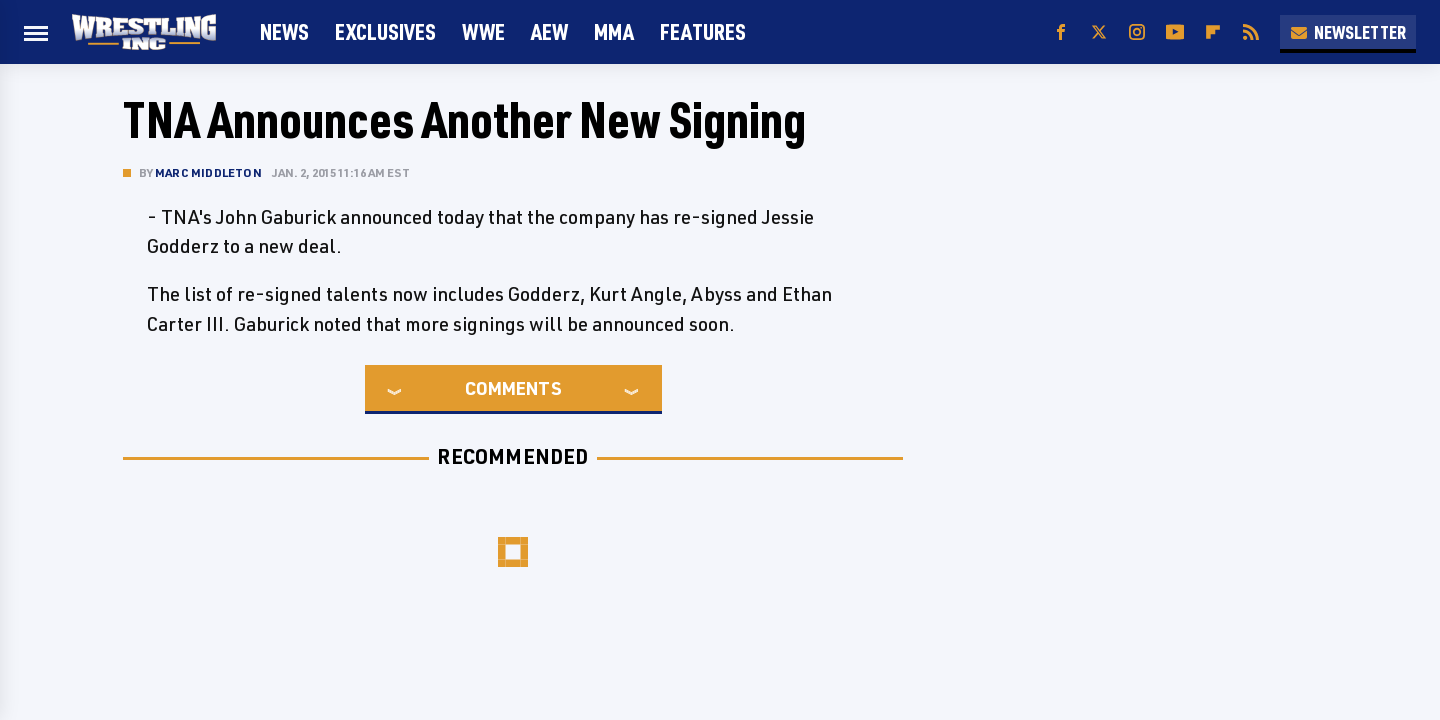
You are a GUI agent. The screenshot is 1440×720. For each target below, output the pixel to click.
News (284, 31)
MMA (614, 31)
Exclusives (385, 31)
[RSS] (1251, 32)
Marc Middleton (208, 172)
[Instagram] (1137, 32)
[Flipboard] (1213, 32)
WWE (483, 31)
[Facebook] (1061, 32)
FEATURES (703, 31)
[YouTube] (1175, 32)
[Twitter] (1099, 32)
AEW (549, 31)
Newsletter (1348, 32)
